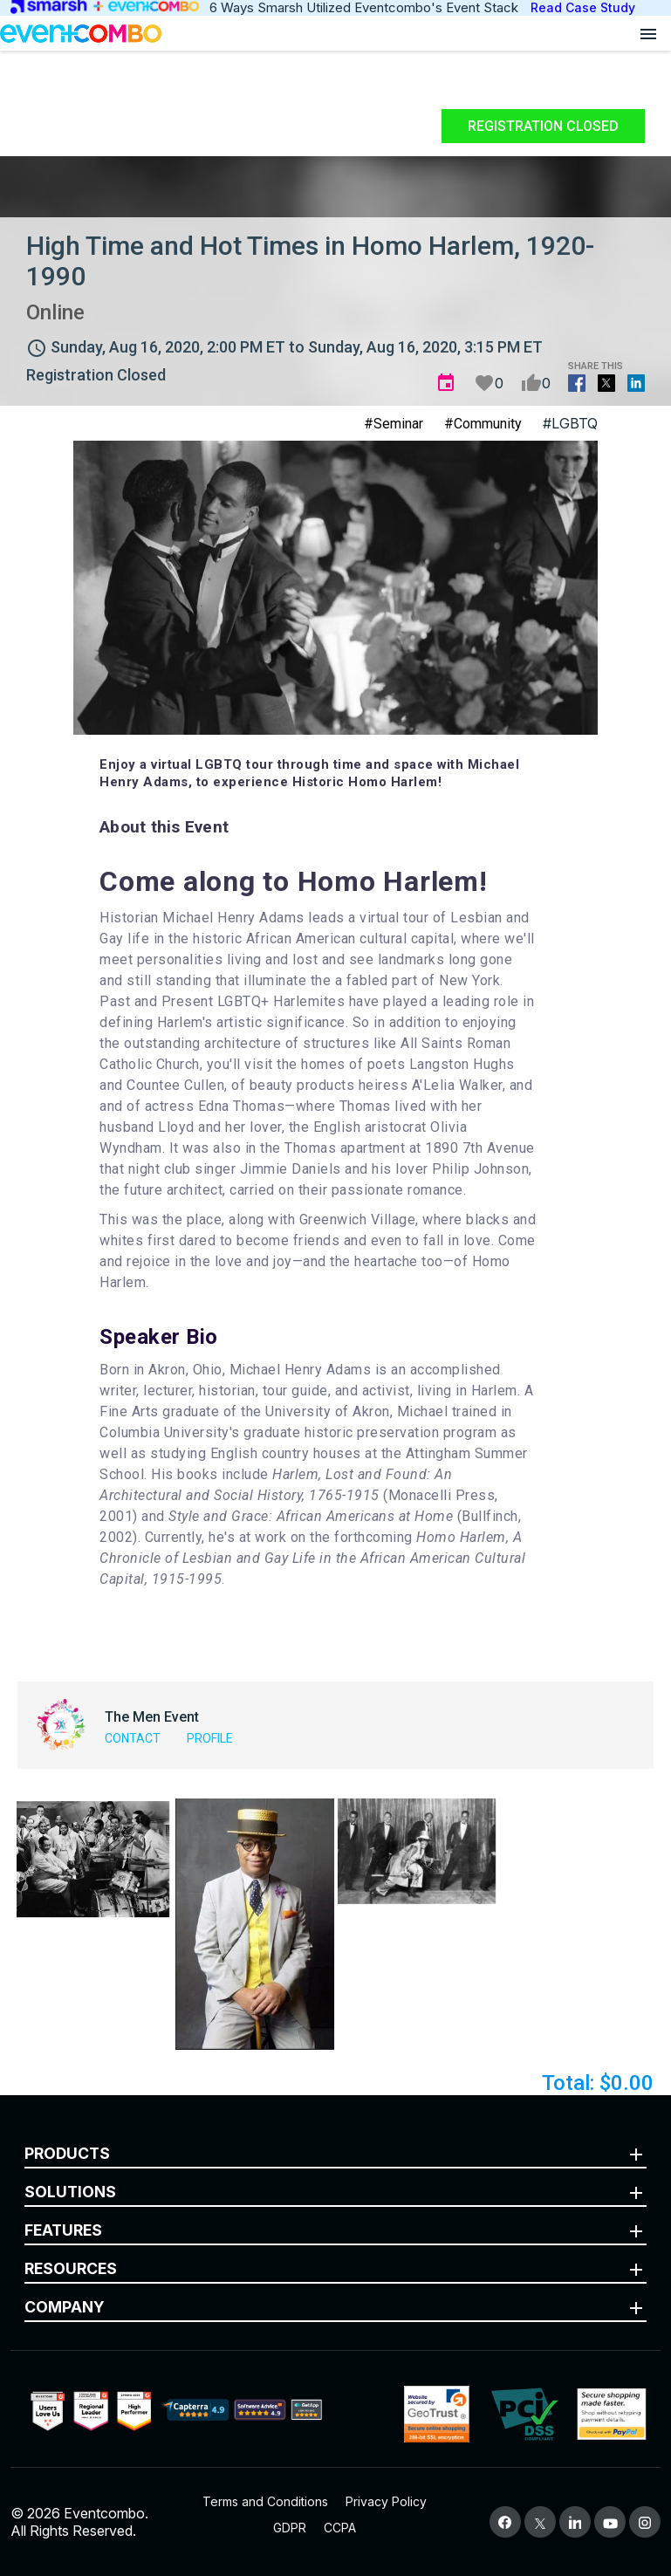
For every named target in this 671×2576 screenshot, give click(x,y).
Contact (133, 1738)
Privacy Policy (386, 2501)
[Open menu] (648, 33)
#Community (483, 423)
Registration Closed (543, 126)
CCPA (340, 2527)
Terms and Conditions (265, 2501)
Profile (210, 1738)
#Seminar (393, 423)
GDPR (289, 2527)
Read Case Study (583, 7)
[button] (93, 1859)
